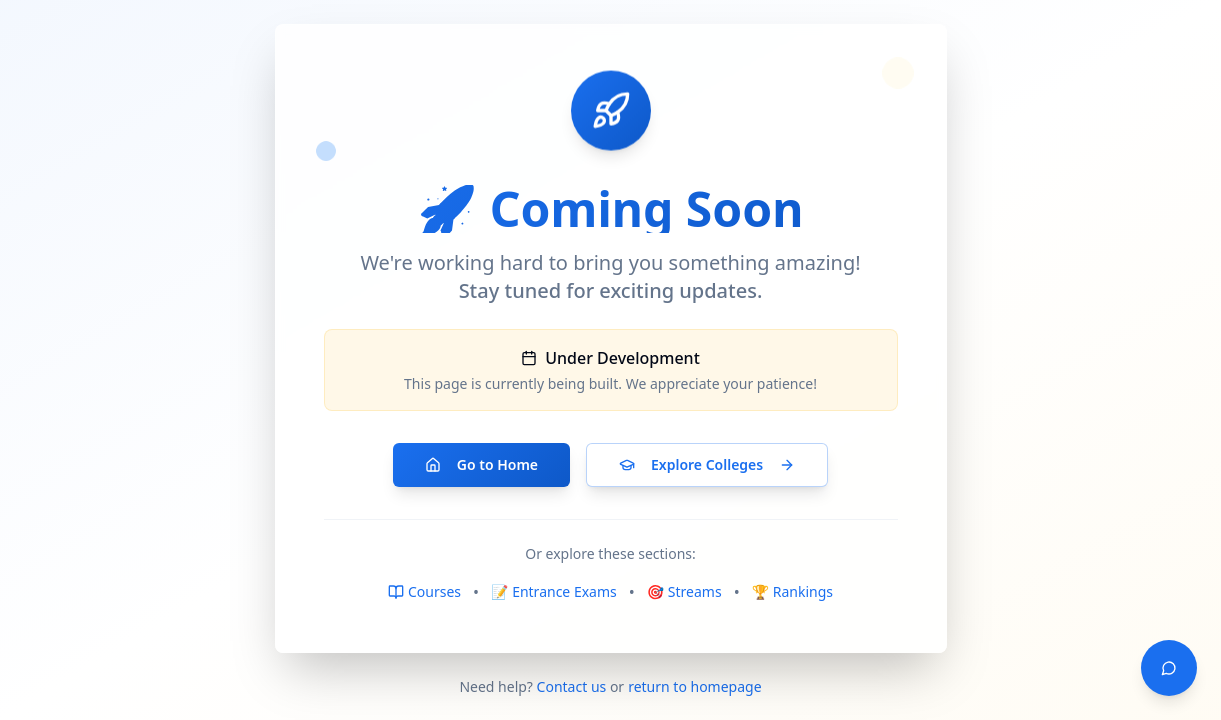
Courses (424, 591)
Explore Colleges (707, 464)
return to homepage (694, 686)
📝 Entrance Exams (554, 591)
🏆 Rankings (792, 591)
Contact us (572, 686)
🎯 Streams (684, 591)
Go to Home (481, 464)
